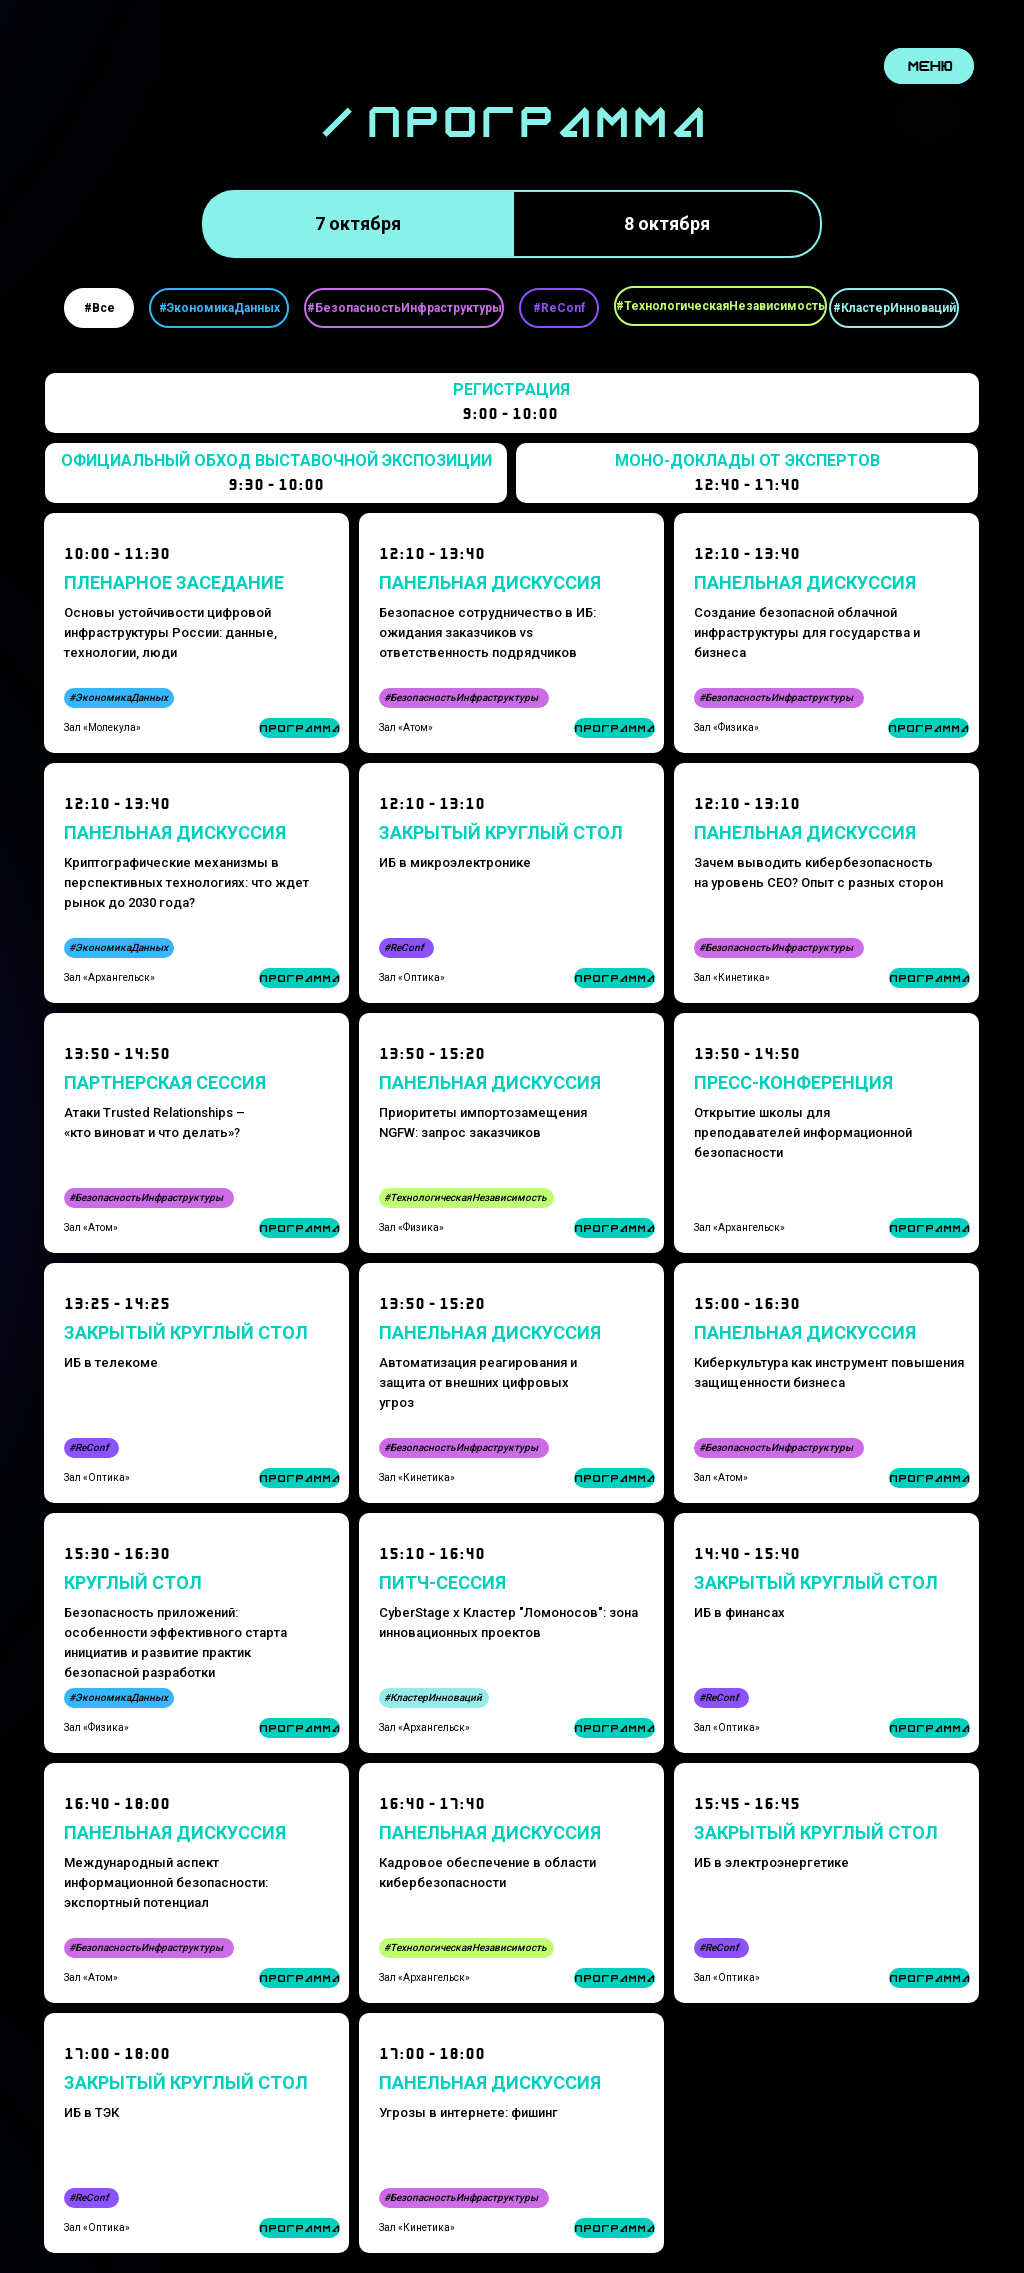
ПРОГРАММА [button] (929, 1978)
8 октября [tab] (667, 223)
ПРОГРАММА (614, 1728)
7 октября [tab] (358, 223)
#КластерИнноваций (894, 308)
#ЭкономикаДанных (219, 308)
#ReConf (559, 308)
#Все (99, 308)
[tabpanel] (512, 308)
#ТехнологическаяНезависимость (720, 306)
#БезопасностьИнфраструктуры (404, 308)
